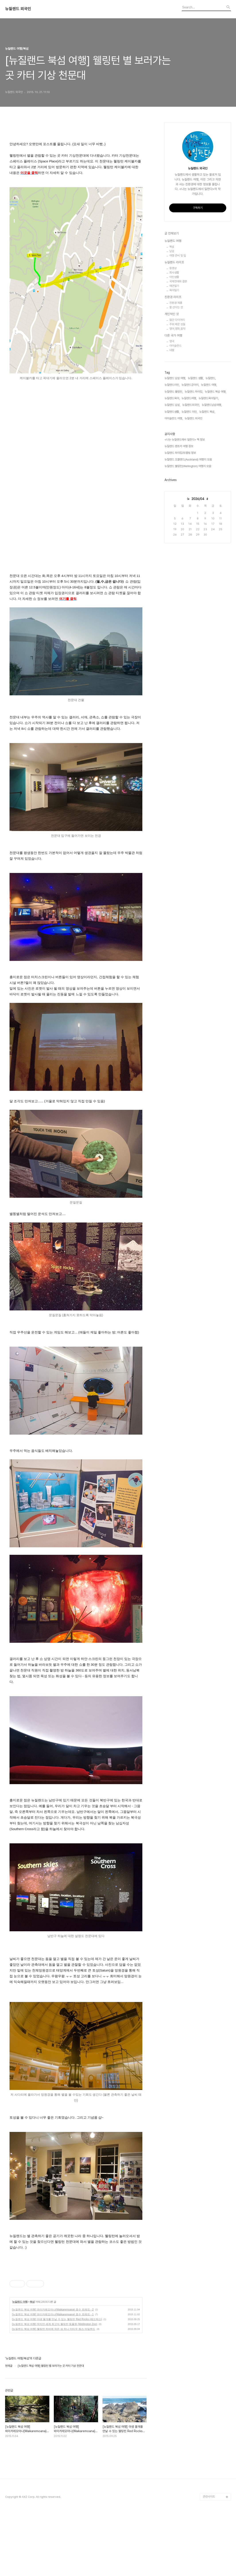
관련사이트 (209, 2558)
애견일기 (174, 285)
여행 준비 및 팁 (177, 255)
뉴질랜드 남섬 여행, (175, 378)
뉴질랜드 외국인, (194, 418)
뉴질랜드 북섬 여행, (215, 391)
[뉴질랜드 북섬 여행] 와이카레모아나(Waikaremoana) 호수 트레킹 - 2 (53, 2371)
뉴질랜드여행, (189, 398)
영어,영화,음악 (177, 328)
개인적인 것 (171, 314)
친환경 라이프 (172, 297)
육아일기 (174, 290)
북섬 (32, 2363)
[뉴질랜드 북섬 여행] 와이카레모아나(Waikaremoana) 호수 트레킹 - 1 (53, 2376)
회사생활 (174, 272)
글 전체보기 (171, 233)
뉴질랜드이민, (172, 384)
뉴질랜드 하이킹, (194, 391)
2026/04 (198, 499)
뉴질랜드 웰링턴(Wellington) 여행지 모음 (187, 466)
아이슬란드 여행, (173, 418)
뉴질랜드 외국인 (18, 9)
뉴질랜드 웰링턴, (173, 391)
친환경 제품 (175, 302)
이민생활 (174, 277)
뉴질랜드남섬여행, (212, 405)
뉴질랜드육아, (172, 398)
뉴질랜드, (210, 378)
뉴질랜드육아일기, (209, 398)
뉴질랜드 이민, (189, 411)
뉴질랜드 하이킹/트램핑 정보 (180, 452)
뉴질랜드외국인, (191, 405)
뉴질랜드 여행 (19, 2363)
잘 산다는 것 (176, 307)
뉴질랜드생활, (172, 411)
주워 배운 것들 (177, 324)
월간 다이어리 (177, 319)
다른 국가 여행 (173, 335)
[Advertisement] (76, 2297)
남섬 (171, 251)
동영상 (173, 268)
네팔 (171, 350)
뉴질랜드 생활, (196, 378)
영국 (171, 341)
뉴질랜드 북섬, (207, 411)
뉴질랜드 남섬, (172, 405)
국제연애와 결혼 (178, 281)
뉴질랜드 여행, (209, 384)
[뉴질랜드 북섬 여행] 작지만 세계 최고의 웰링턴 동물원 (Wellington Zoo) (54, 2386)
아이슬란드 (175, 345)
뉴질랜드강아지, (190, 384)
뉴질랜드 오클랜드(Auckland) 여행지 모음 (188, 459)
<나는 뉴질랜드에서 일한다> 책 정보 (184, 439)
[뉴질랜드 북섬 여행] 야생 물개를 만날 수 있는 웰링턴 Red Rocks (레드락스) (57, 2381)
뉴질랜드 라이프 (174, 262)
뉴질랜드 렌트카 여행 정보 (178, 446)
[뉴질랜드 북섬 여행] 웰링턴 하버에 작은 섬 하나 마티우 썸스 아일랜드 (53, 2390)
